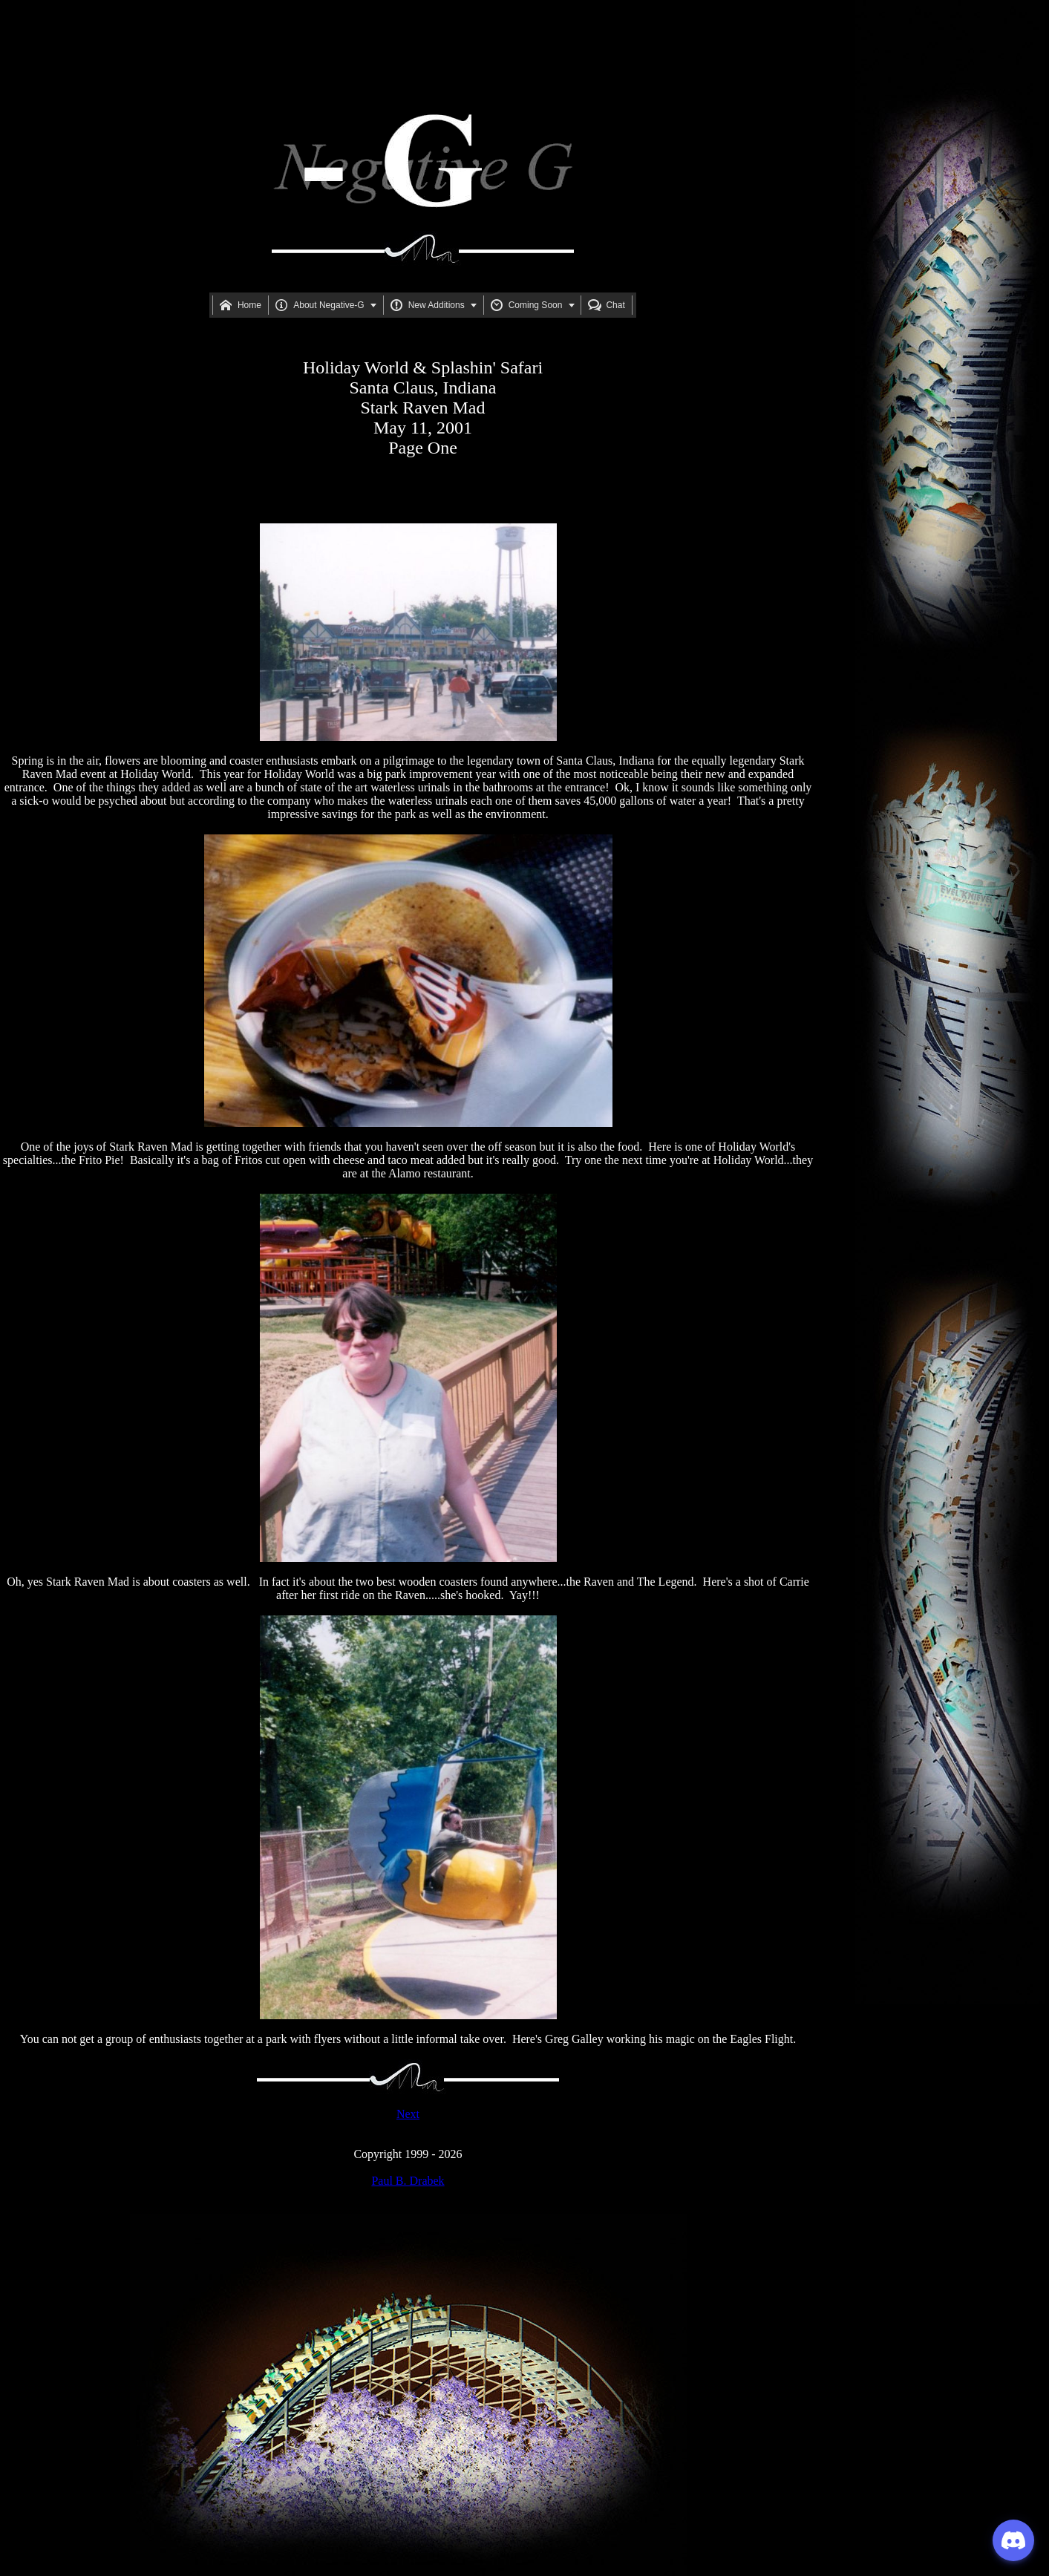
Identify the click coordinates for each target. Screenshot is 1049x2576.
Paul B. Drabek (407, 2180)
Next (407, 2114)
